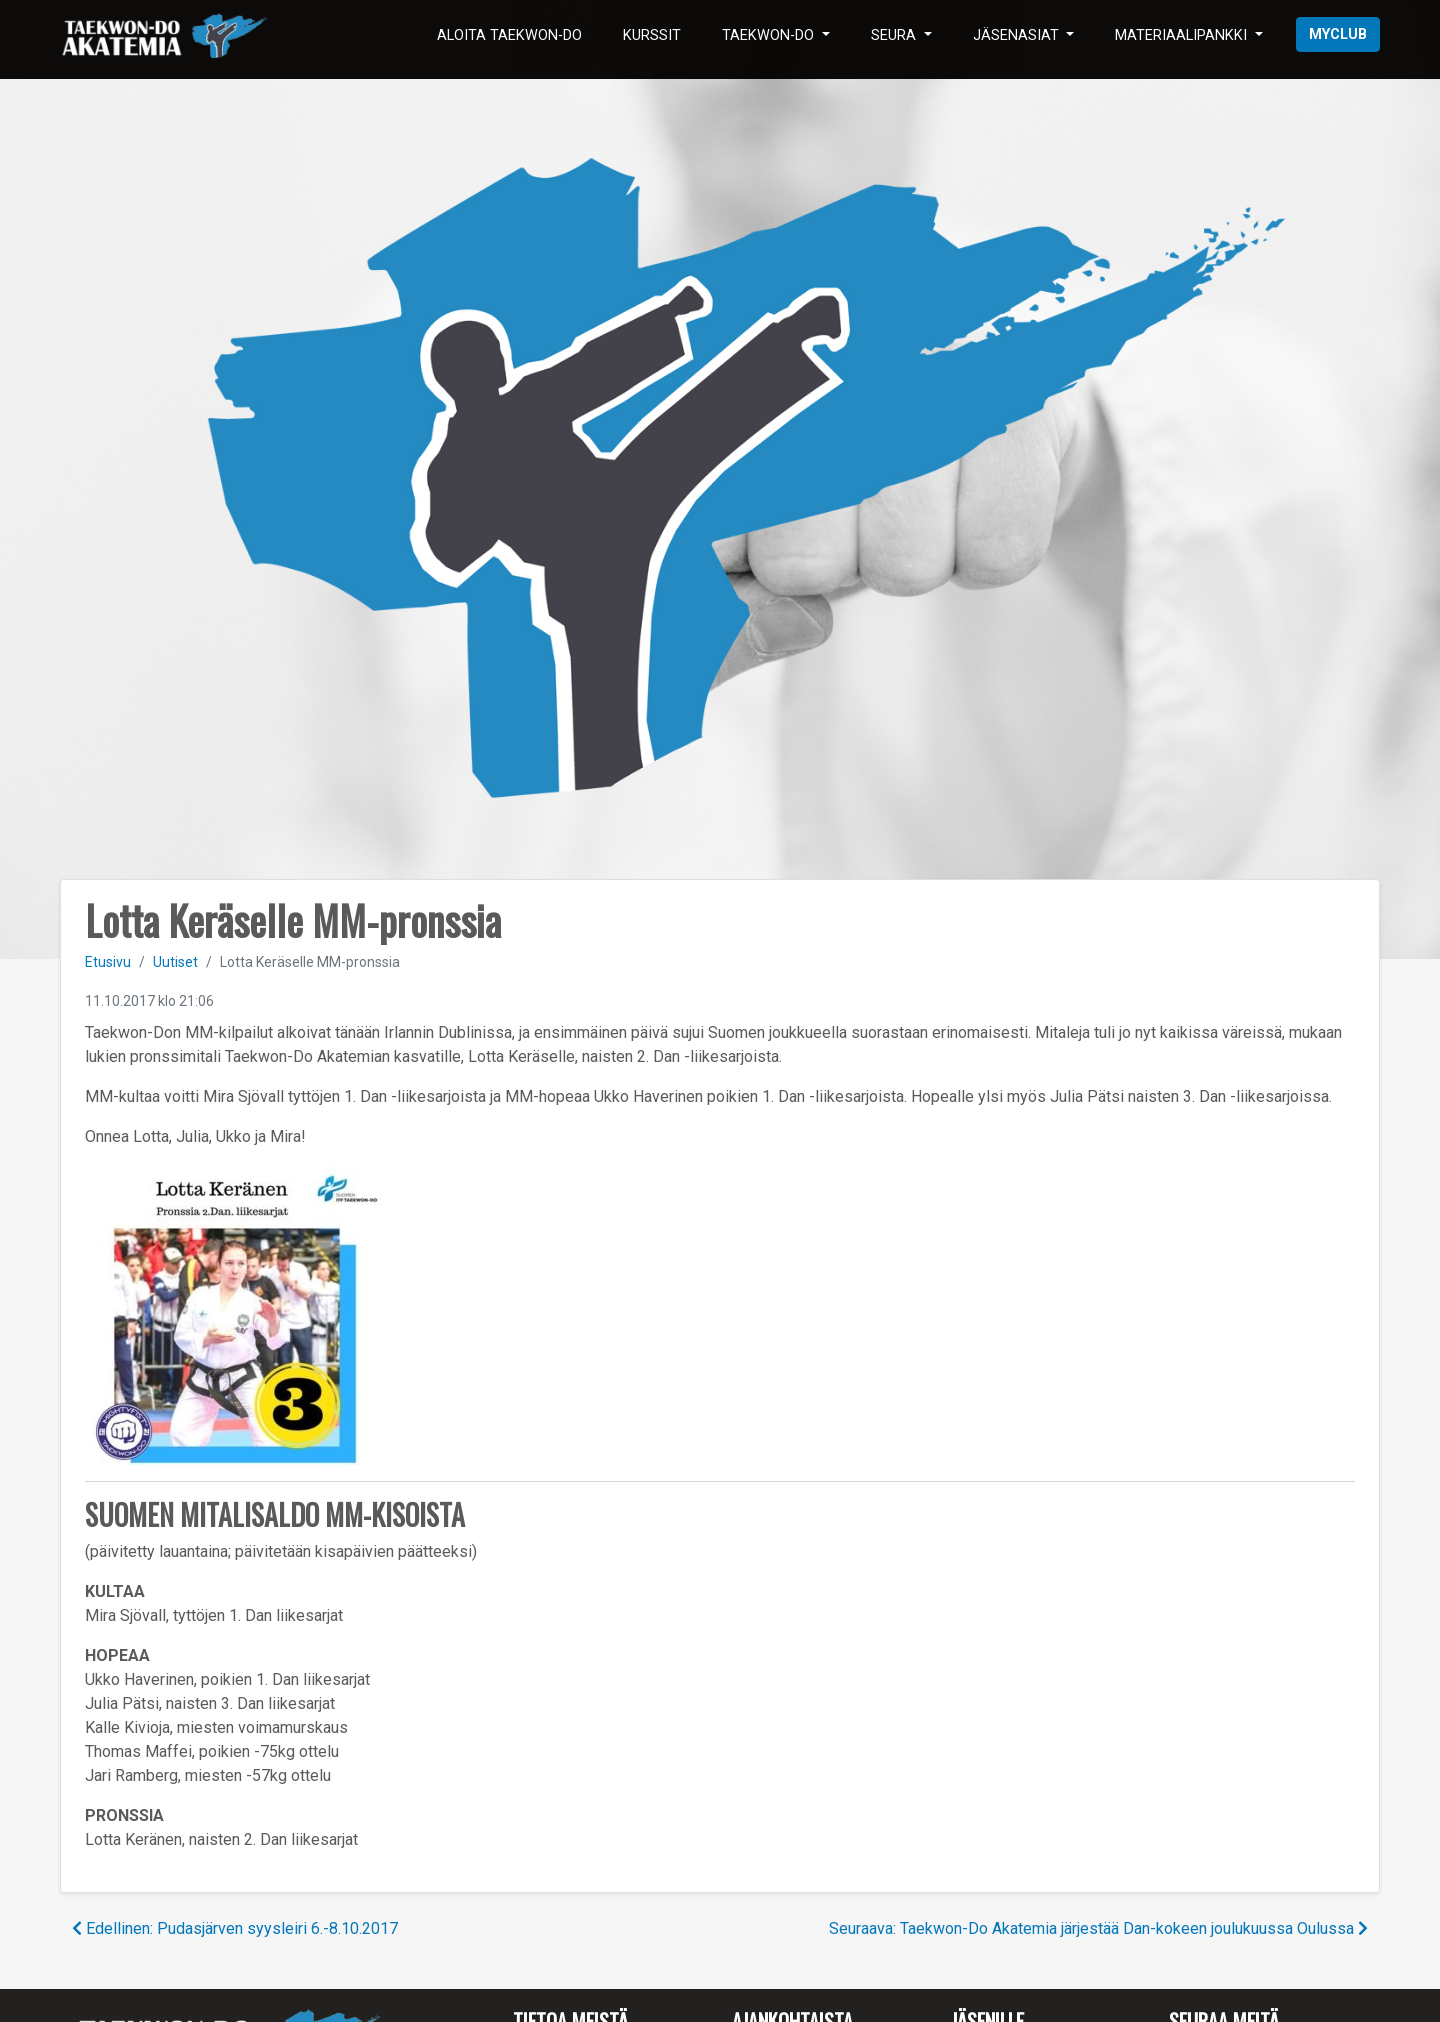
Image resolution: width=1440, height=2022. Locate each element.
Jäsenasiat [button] (1018, 35)
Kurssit (652, 35)
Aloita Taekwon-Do (509, 35)
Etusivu (108, 962)
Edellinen (235, 1928)
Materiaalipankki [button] (1183, 35)
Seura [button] (895, 35)
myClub (1338, 34)
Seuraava (1098, 1928)
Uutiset (175, 962)
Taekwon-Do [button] (770, 35)
